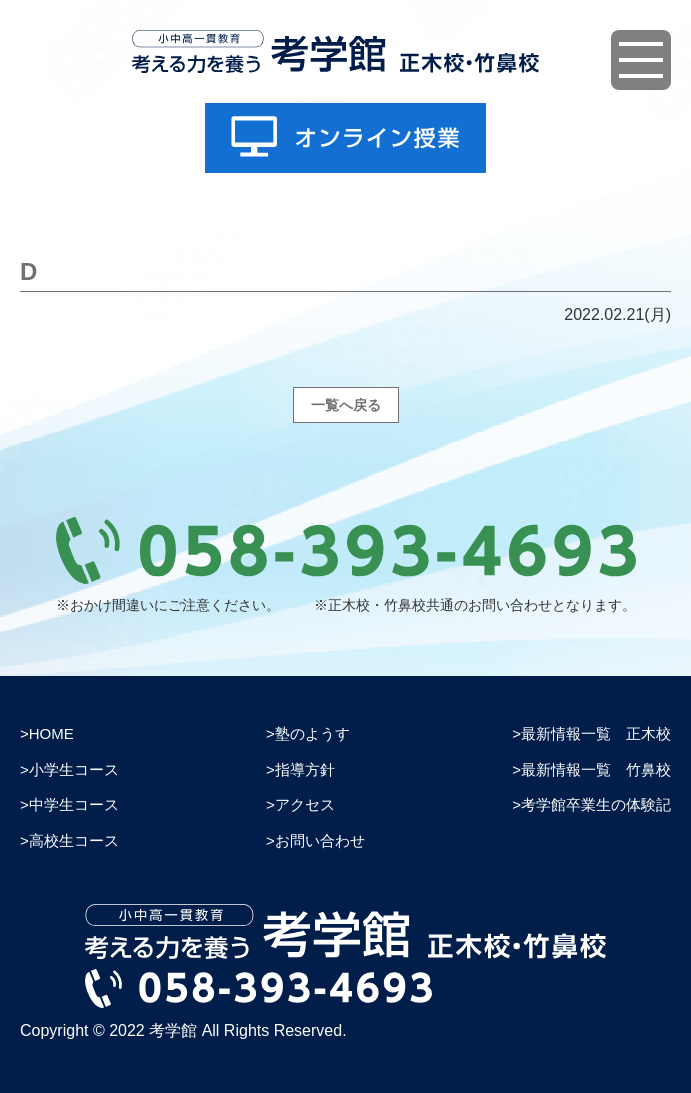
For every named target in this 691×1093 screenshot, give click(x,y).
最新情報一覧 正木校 (596, 733)
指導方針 (305, 769)
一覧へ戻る (346, 405)
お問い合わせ (320, 840)
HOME (51, 733)
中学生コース (74, 804)
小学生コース (74, 769)
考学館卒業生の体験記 (596, 804)
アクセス (305, 804)
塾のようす (312, 733)
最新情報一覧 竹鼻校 (596, 769)
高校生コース (74, 840)
